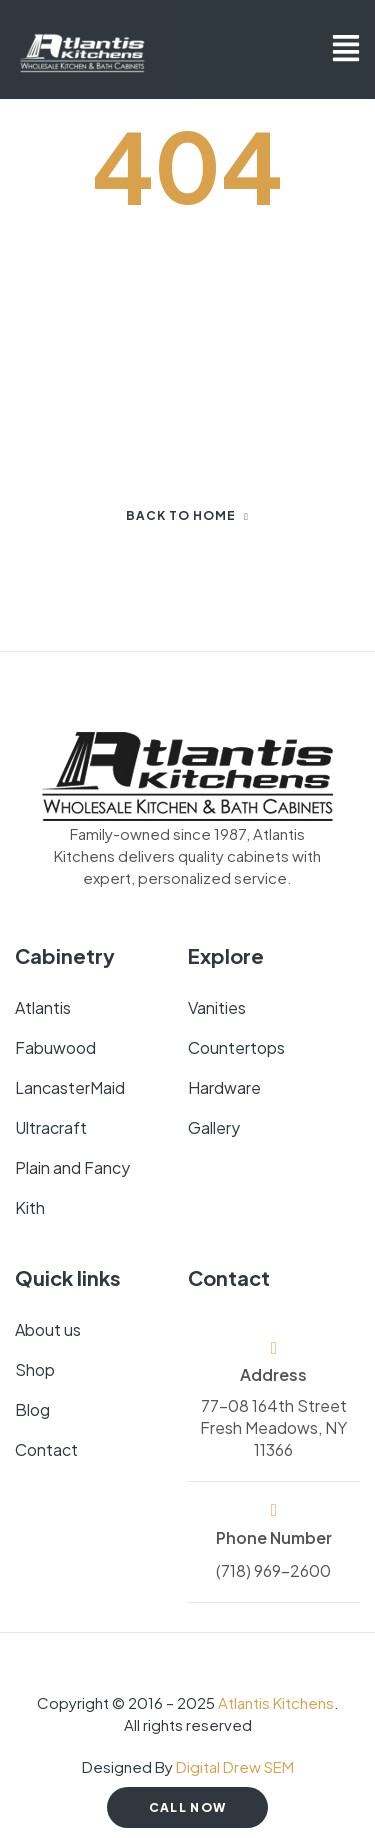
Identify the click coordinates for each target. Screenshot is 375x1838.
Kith (30, 1207)
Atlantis (43, 1007)
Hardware (224, 1087)
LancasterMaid (70, 1087)
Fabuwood (55, 1047)
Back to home (187, 515)
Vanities (217, 1007)
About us (48, 1329)
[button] (345, 50)
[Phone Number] (273, 1510)
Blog (32, 1409)
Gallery (214, 1127)
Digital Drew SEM (235, 1766)
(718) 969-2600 (273, 1570)
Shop (35, 1369)
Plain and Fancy (72, 1167)
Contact (46, 1449)
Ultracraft (51, 1127)
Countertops (236, 1047)
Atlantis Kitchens (276, 1702)
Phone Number (274, 1537)
